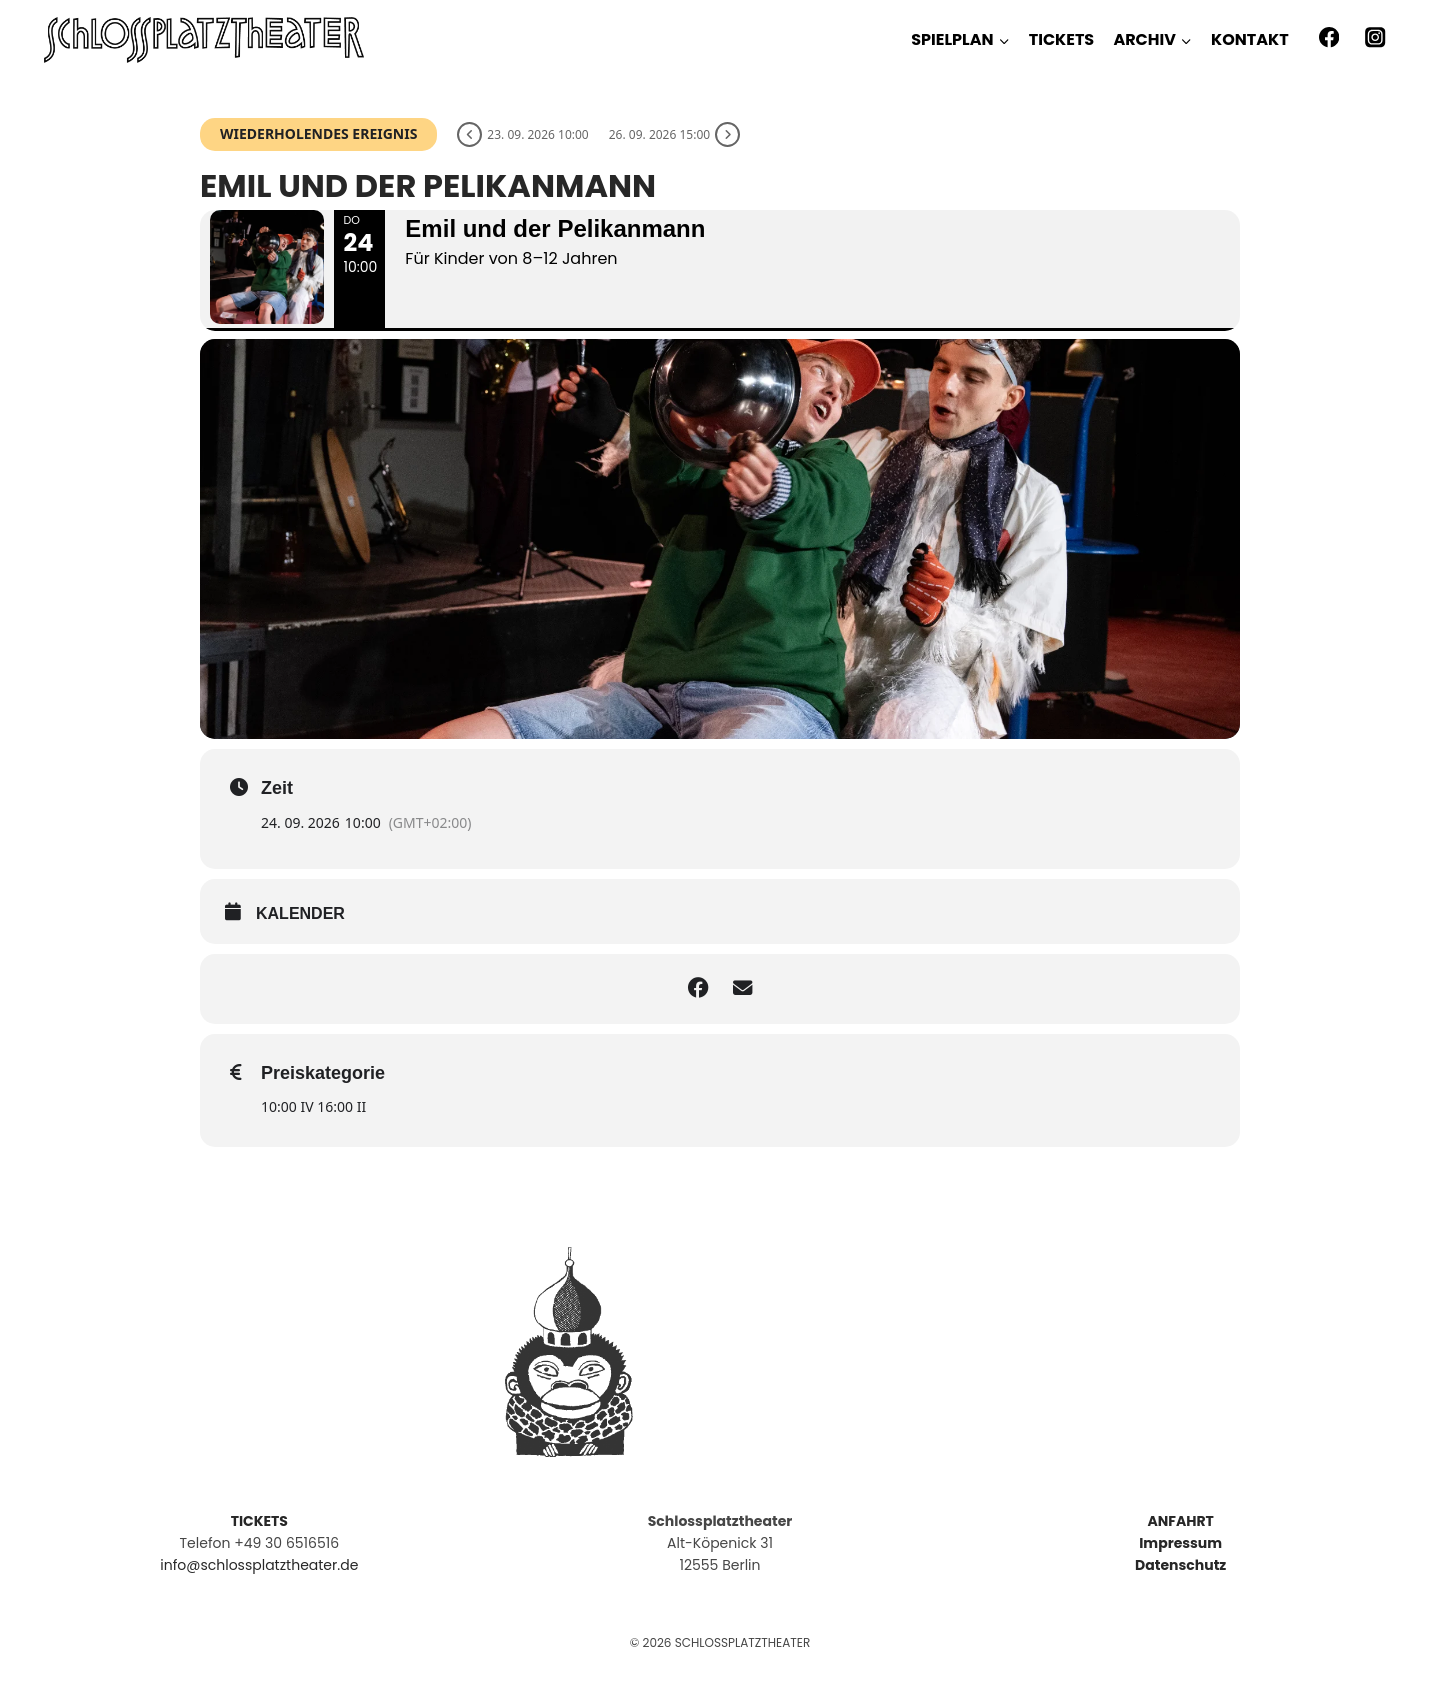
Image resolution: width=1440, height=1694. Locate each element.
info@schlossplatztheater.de (259, 1565)
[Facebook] (1328, 37)
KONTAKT (1250, 39)
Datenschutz (1180, 1565)
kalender (300, 935)
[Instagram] (1375, 37)
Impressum (1180, 1543)
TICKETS (1061, 39)
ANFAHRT (1180, 1521)
